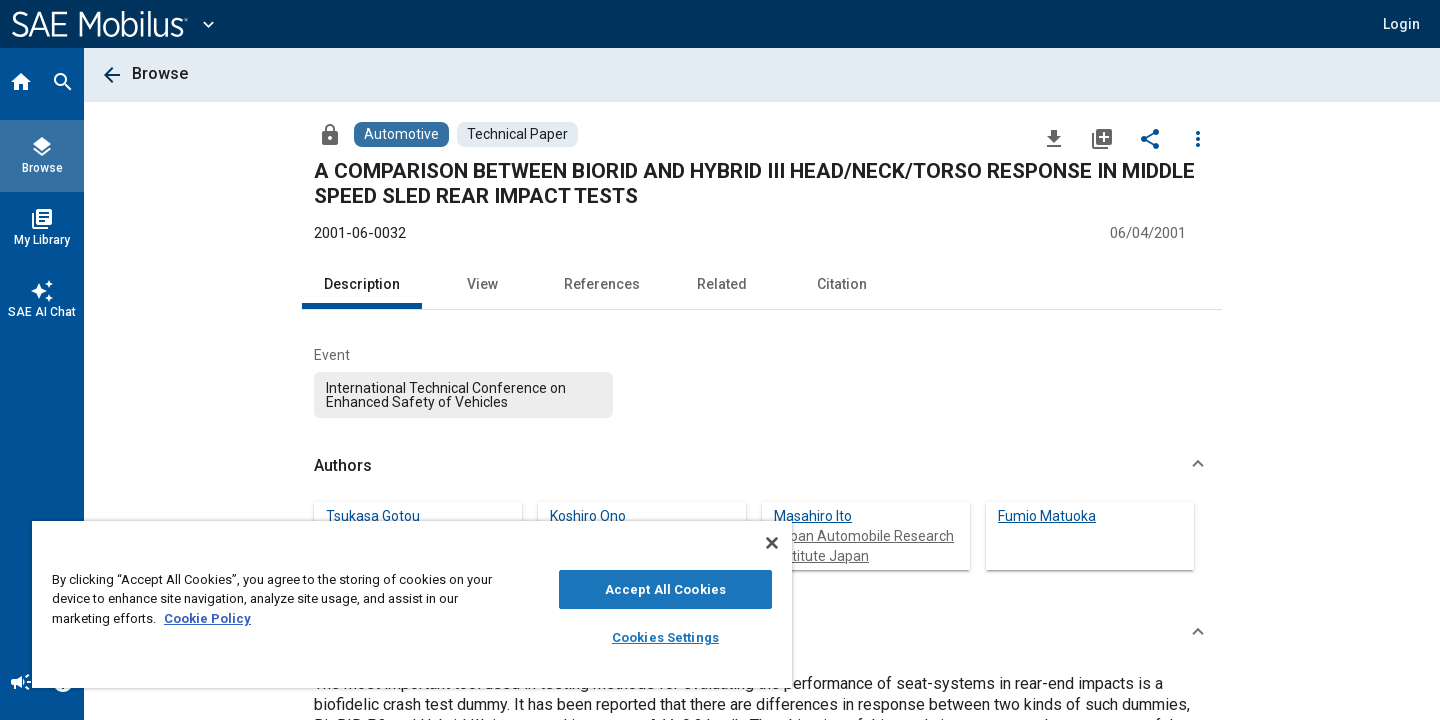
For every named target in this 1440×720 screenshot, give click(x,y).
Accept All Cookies (665, 589)
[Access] (330, 134)
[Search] (63, 84)
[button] (1401, 24)
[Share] (1150, 138)
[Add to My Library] (1102, 138)
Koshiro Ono (588, 516)
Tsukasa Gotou (373, 516)
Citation (842, 284)
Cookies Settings (665, 637)
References (602, 284)
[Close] (772, 543)
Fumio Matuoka (1047, 516)
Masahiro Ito (813, 516)
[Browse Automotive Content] (401, 134)
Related (722, 284)
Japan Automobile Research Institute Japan (864, 546)
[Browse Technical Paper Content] (517, 134)
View (482, 284)
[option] (463, 395)
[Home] (21, 84)
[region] (412, 604)
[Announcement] (21, 684)
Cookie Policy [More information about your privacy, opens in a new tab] (207, 618)
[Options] (1198, 138)
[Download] (1054, 138)
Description (362, 284)
